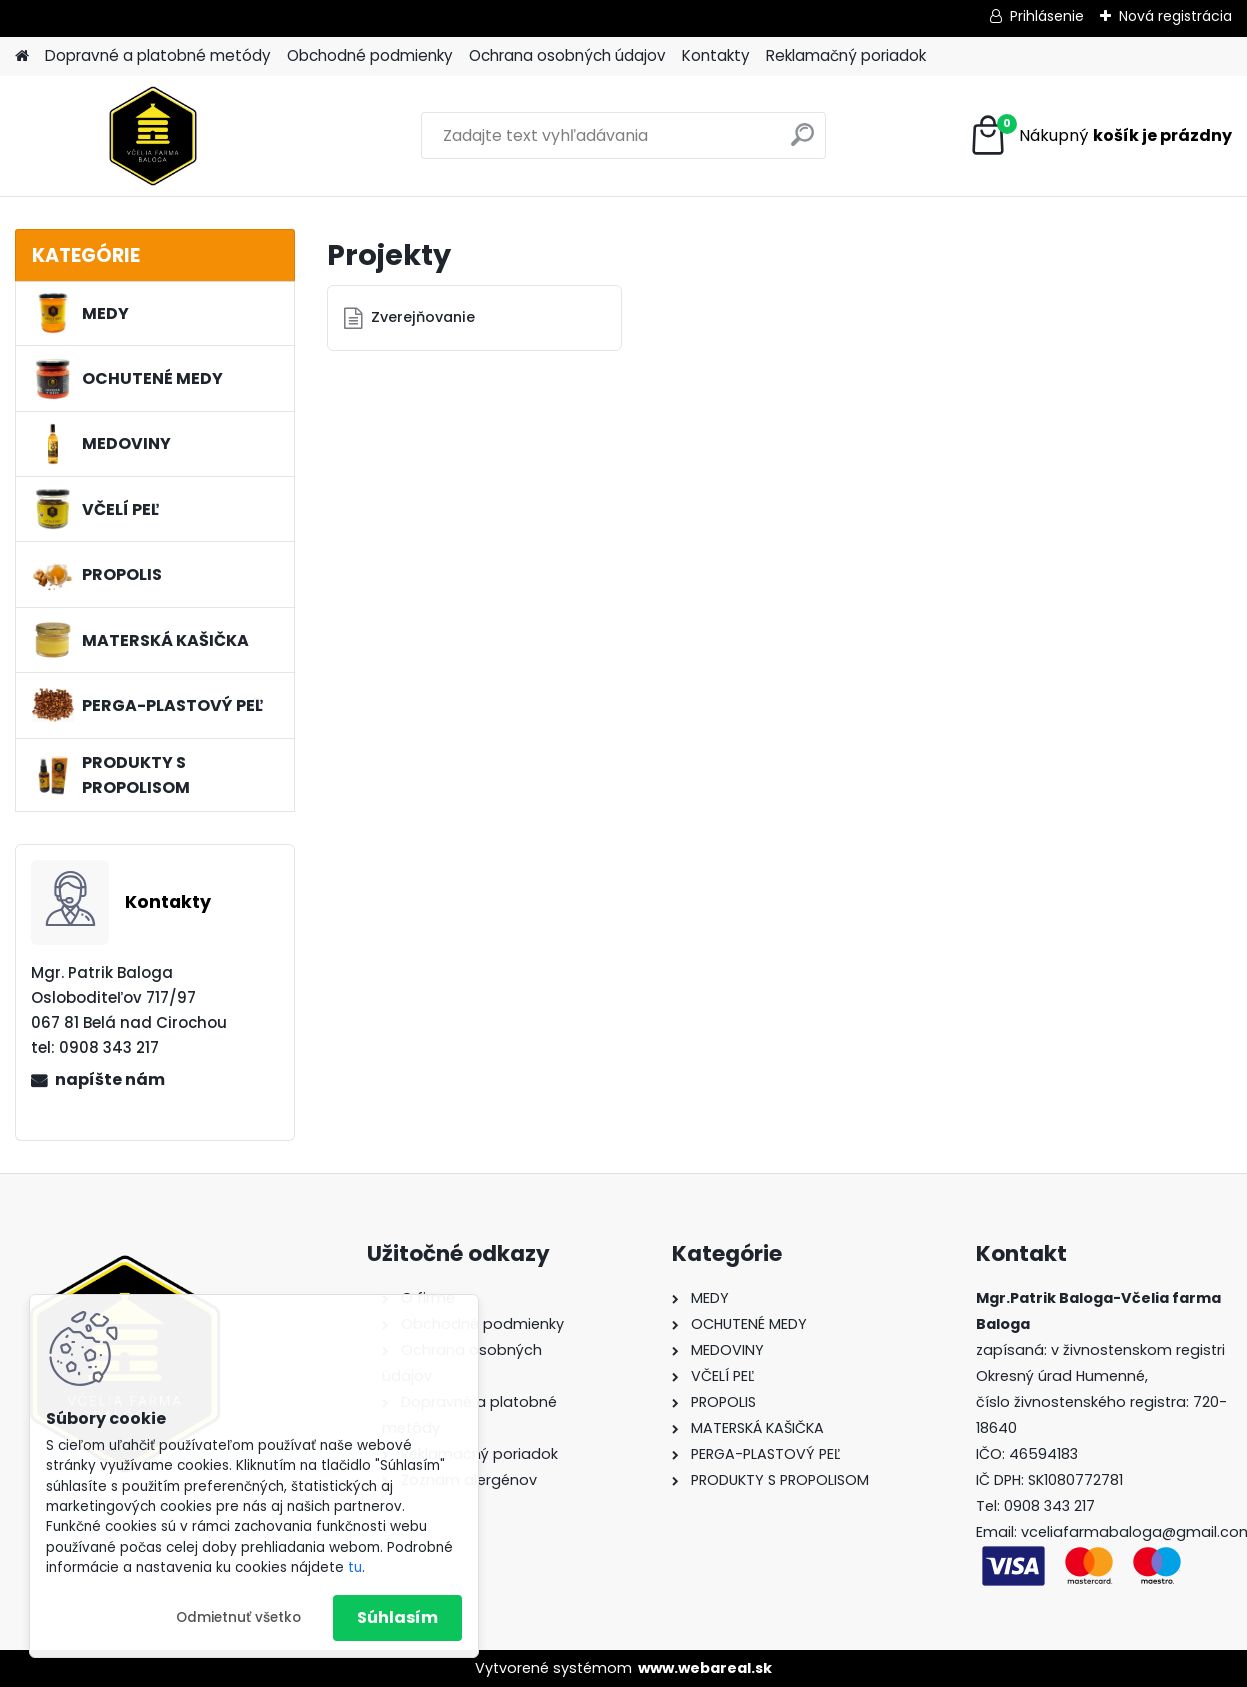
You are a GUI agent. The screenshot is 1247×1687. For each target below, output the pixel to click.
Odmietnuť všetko (238, 1617)
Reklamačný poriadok (846, 55)
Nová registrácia (1175, 16)
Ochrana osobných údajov (567, 55)
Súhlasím (397, 1617)
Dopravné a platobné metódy (158, 55)
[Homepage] (22, 56)
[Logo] (152, 136)
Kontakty (716, 55)
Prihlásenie (1047, 16)
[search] (802, 142)
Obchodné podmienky (370, 55)
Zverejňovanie (423, 317)
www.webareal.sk (705, 1668)
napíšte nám (110, 1079)
